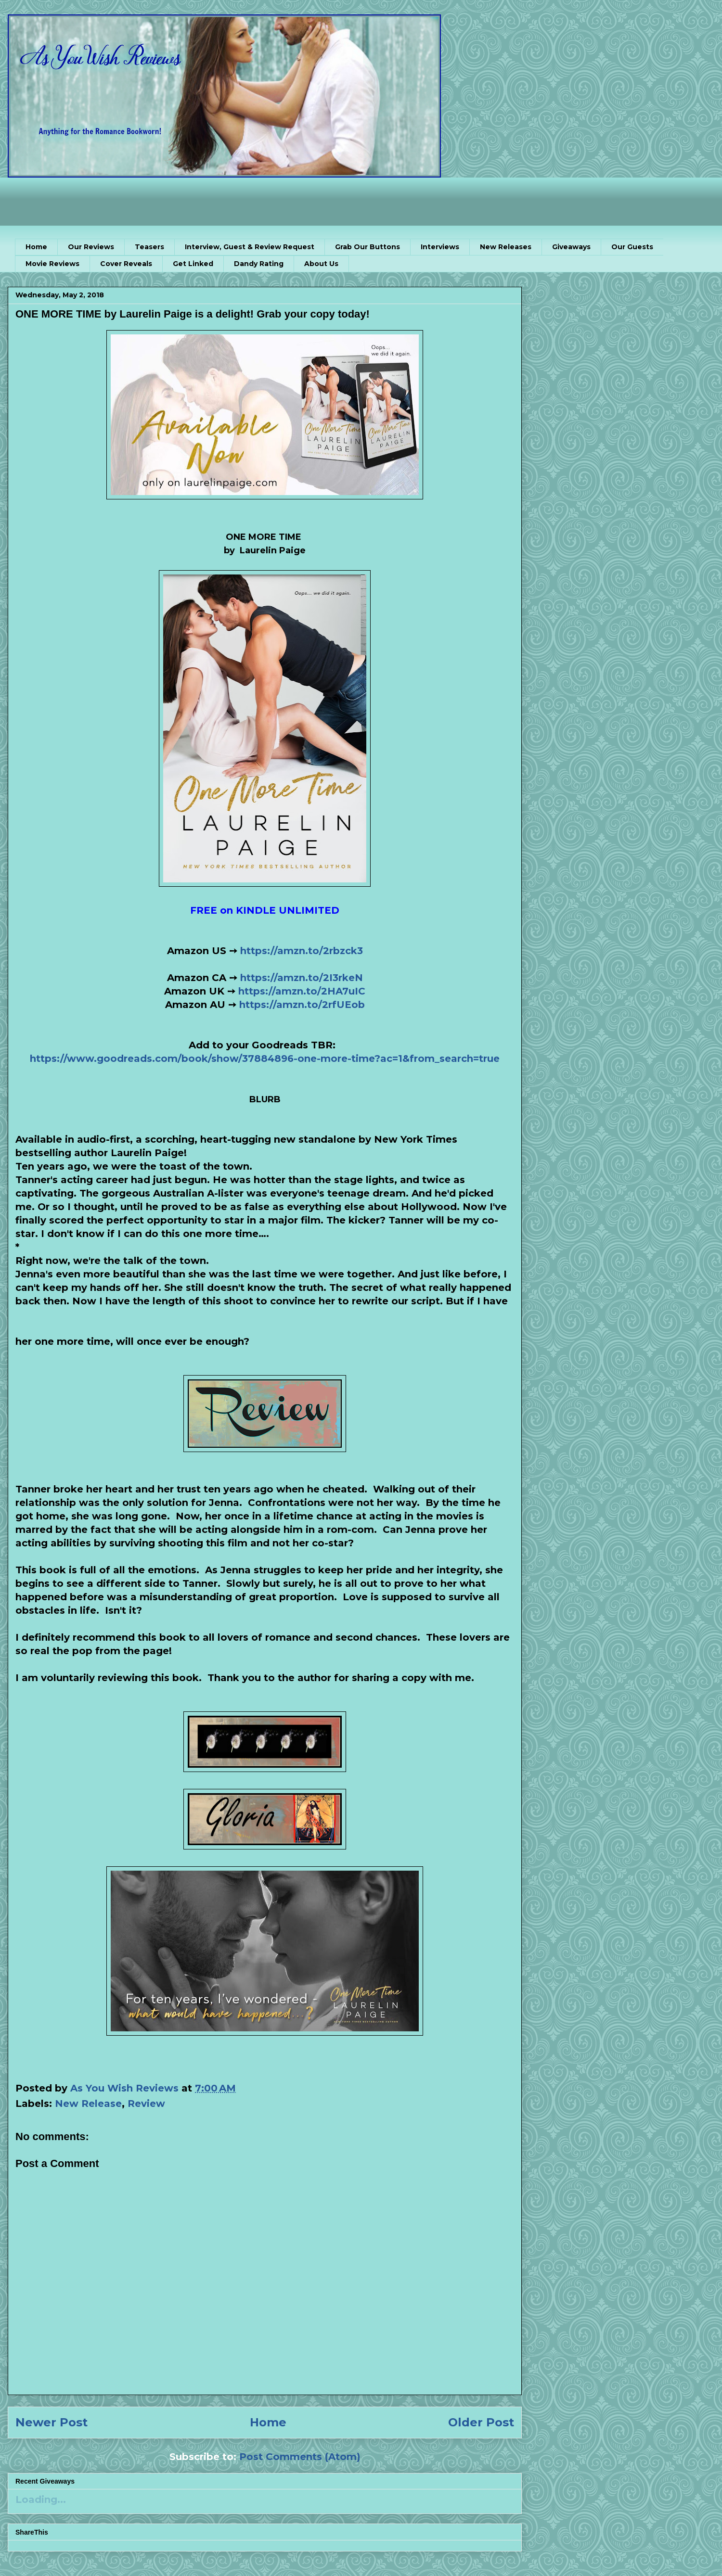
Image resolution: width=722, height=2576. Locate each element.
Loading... (40, 2499)
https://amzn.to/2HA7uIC (301, 991)
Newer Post (51, 2422)
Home (36, 246)
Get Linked (193, 263)
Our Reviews (91, 246)
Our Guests (632, 246)
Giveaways (571, 246)
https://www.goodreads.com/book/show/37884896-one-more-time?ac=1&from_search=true (265, 1058)
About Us (321, 263)
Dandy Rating (259, 263)
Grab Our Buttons (367, 246)
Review (146, 2103)
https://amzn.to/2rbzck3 (301, 950)
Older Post (481, 2422)
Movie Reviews (52, 263)
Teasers (149, 246)
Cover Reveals (126, 263)
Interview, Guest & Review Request (249, 246)
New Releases (505, 246)
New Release (88, 2103)
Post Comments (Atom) (300, 2456)
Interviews (440, 246)
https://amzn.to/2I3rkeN (301, 977)
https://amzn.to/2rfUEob (302, 1004)
